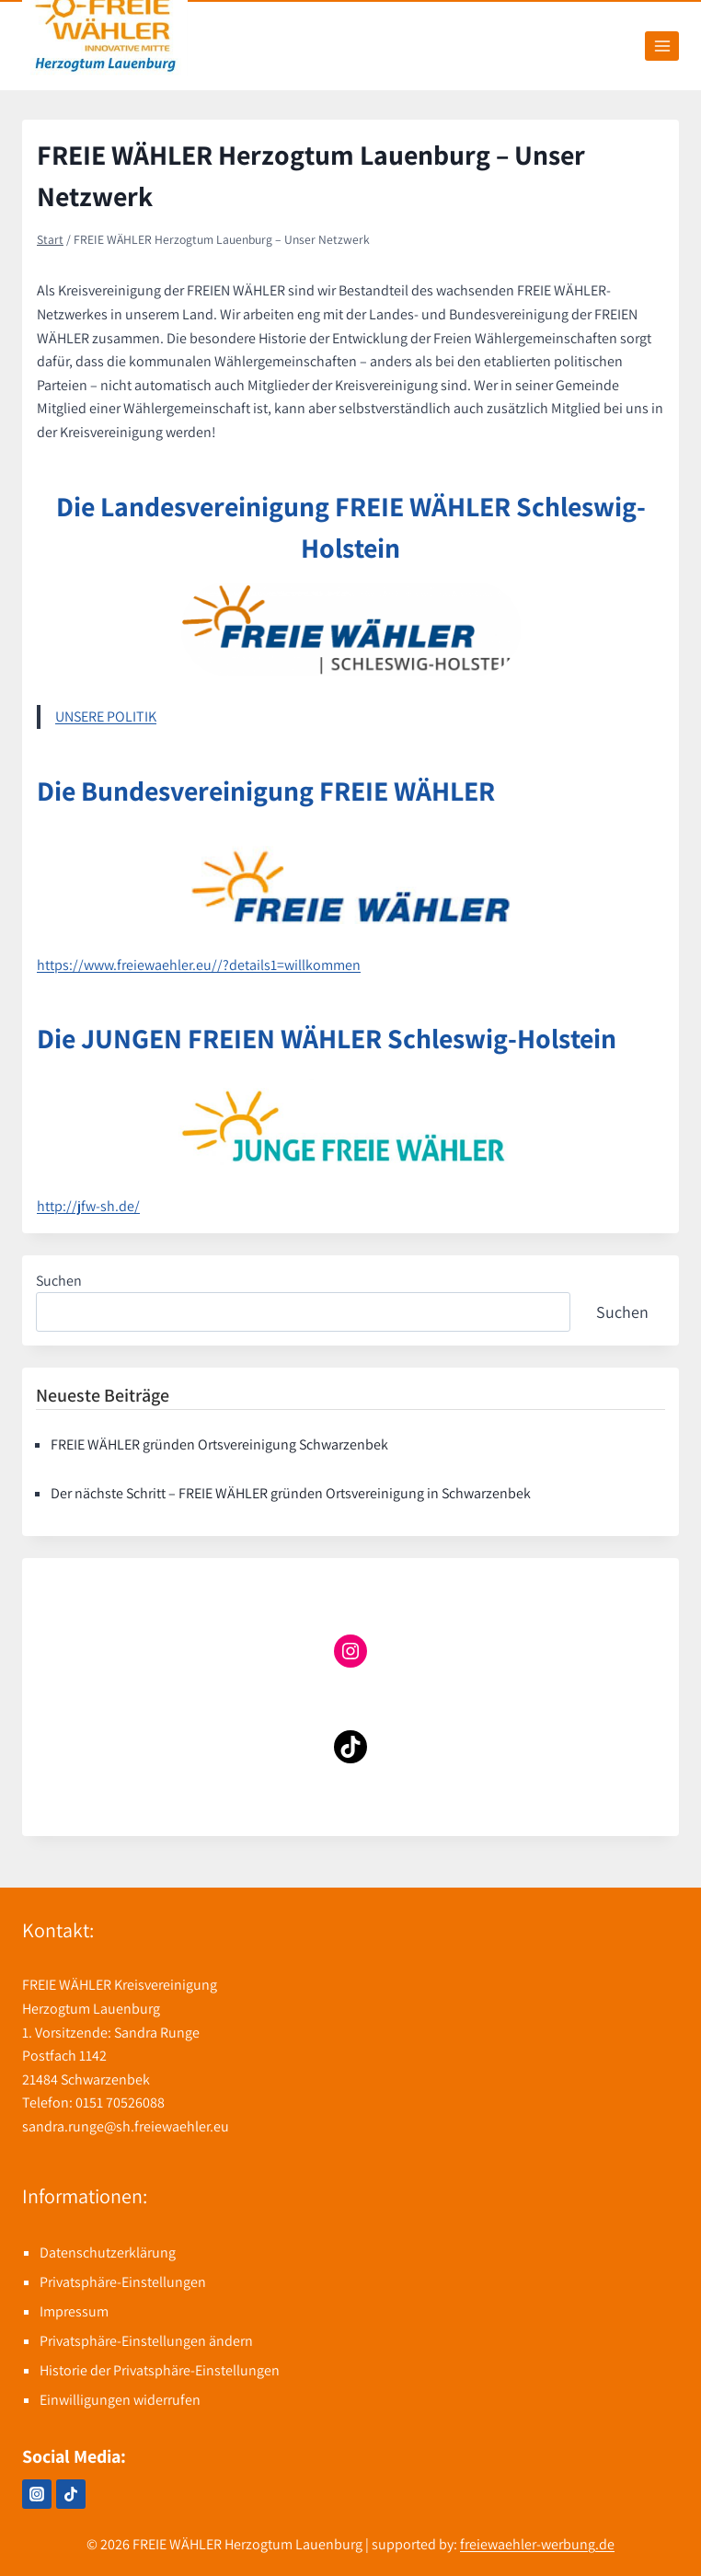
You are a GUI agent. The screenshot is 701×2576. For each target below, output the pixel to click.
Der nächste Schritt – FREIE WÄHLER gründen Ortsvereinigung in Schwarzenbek (291, 1493)
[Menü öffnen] (662, 45)
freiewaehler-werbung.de (537, 2544)
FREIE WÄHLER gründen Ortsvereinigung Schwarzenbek (219, 1444)
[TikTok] (71, 2494)
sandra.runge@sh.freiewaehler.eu (125, 2126)
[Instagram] (37, 2494)
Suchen (59, 1280)
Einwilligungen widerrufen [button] (120, 2399)
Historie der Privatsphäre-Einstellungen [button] (160, 2370)
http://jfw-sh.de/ (88, 1206)
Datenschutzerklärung (108, 2252)
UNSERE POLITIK (105, 716)
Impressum (74, 2311)
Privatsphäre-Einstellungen (123, 2282)
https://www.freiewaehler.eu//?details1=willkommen (199, 965)
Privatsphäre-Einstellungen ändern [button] (146, 2341)
